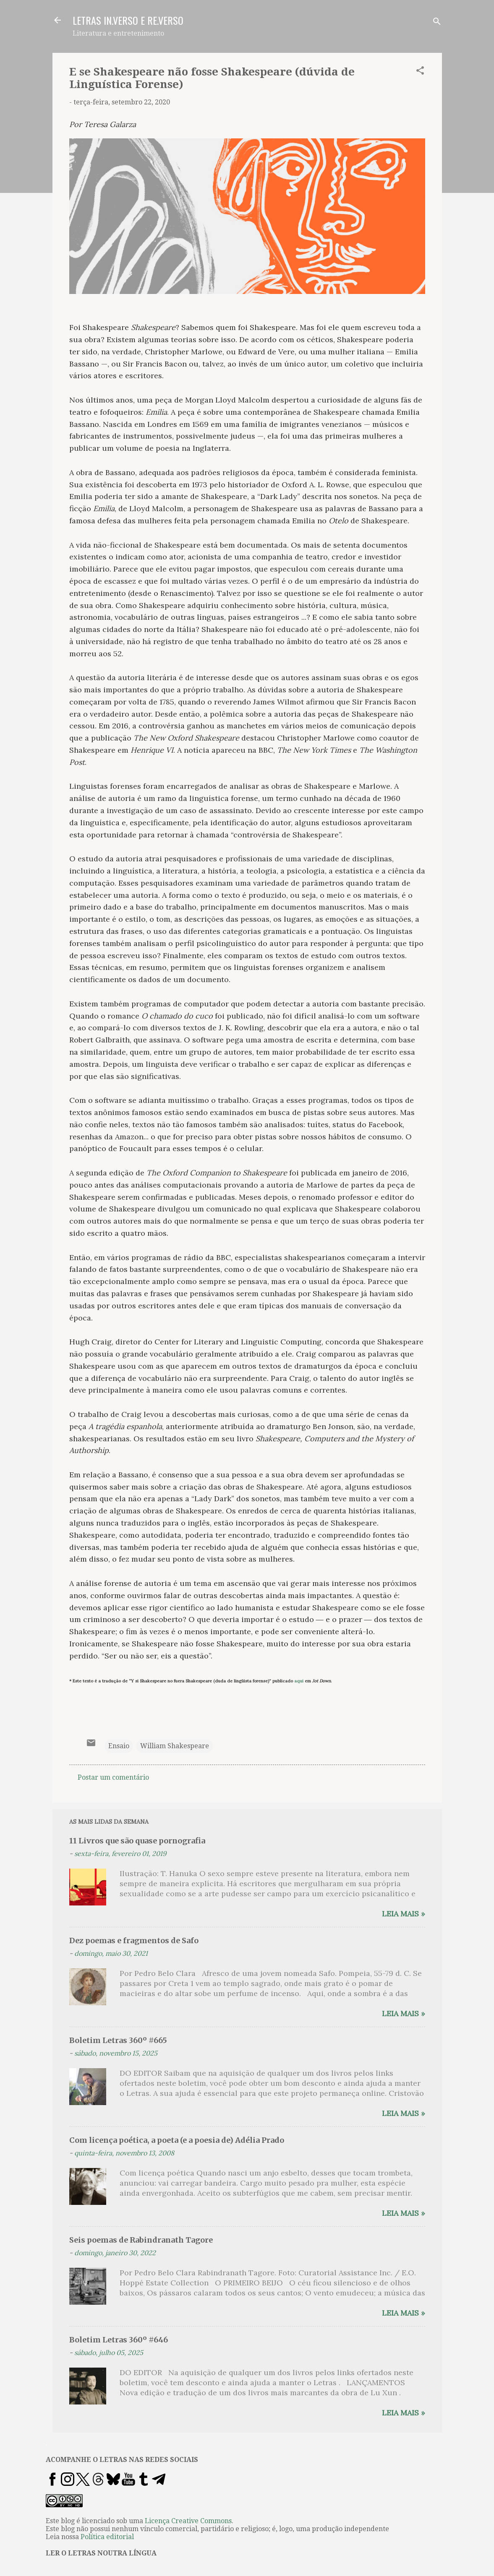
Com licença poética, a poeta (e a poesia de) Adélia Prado (176, 2140)
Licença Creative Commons (188, 2521)
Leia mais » (403, 1913)
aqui (298, 1681)
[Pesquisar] (437, 23)
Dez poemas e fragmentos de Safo (134, 1940)
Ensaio (118, 1746)
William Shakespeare (174, 1746)
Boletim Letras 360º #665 (118, 2040)
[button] (420, 71)
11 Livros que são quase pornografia (137, 1841)
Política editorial (107, 2537)
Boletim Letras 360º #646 (118, 2340)
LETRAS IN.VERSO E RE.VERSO (128, 20)
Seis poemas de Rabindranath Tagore (141, 2240)
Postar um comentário (113, 1777)
